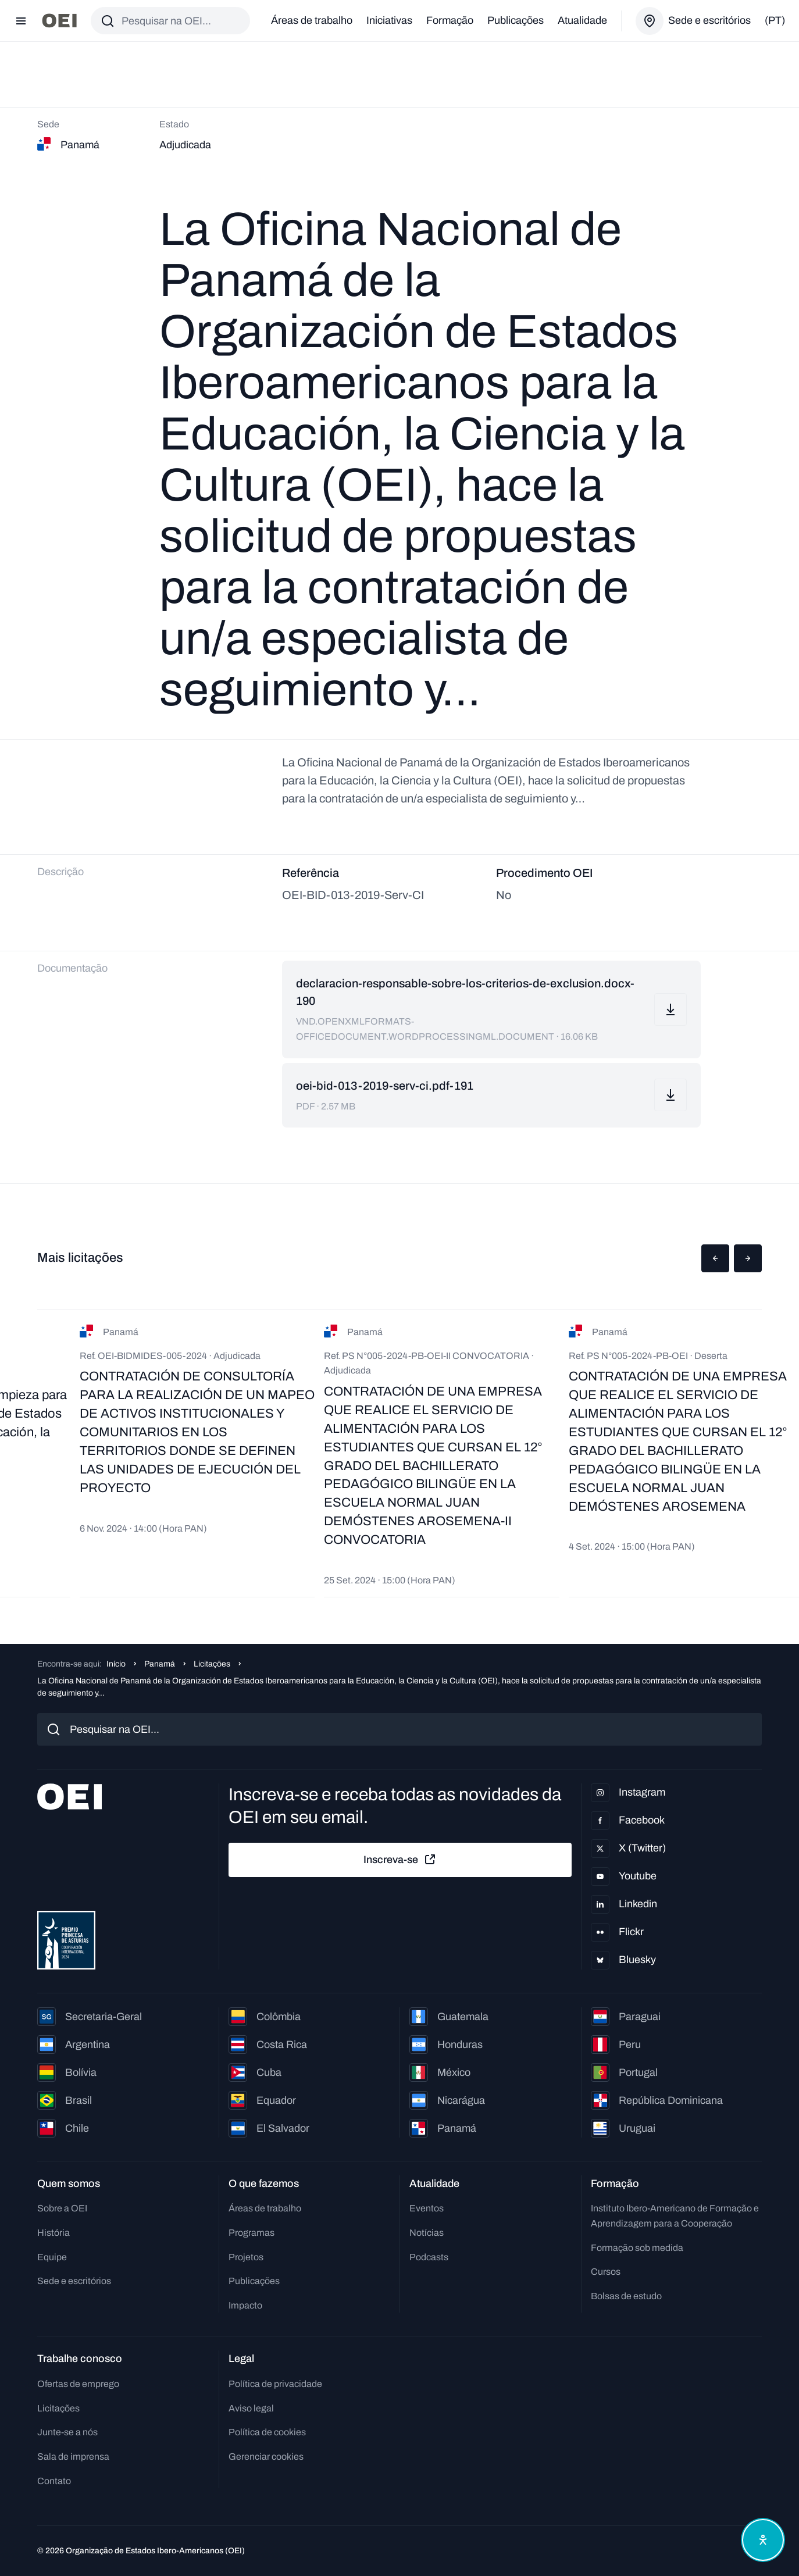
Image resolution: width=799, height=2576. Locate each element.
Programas (251, 2233)
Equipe (52, 2257)
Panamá (159, 1664)
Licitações (212, 1664)
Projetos (246, 2257)
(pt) (775, 20)
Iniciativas (389, 20)
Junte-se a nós (67, 2432)
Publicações (515, 20)
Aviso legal (251, 2408)
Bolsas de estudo (626, 2296)
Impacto (245, 2305)
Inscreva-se (400, 1860)
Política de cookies (267, 2432)
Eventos (426, 2208)
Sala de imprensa (73, 2456)
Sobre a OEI (62, 2208)
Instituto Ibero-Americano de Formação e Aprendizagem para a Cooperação (675, 2215)
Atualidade (582, 20)
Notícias (426, 2233)
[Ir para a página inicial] (59, 20)
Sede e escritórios (74, 2281)
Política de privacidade (275, 2384)
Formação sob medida (637, 2248)
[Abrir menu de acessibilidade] (763, 2540)
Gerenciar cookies (266, 2456)
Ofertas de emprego (78, 2384)
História (53, 2233)
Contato (54, 2481)
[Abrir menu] (21, 21)
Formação (449, 20)
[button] (715, 1258)
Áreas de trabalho (311, 20)
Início (116, 1664)
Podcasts (428, 2257)
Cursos (605, 2272)
